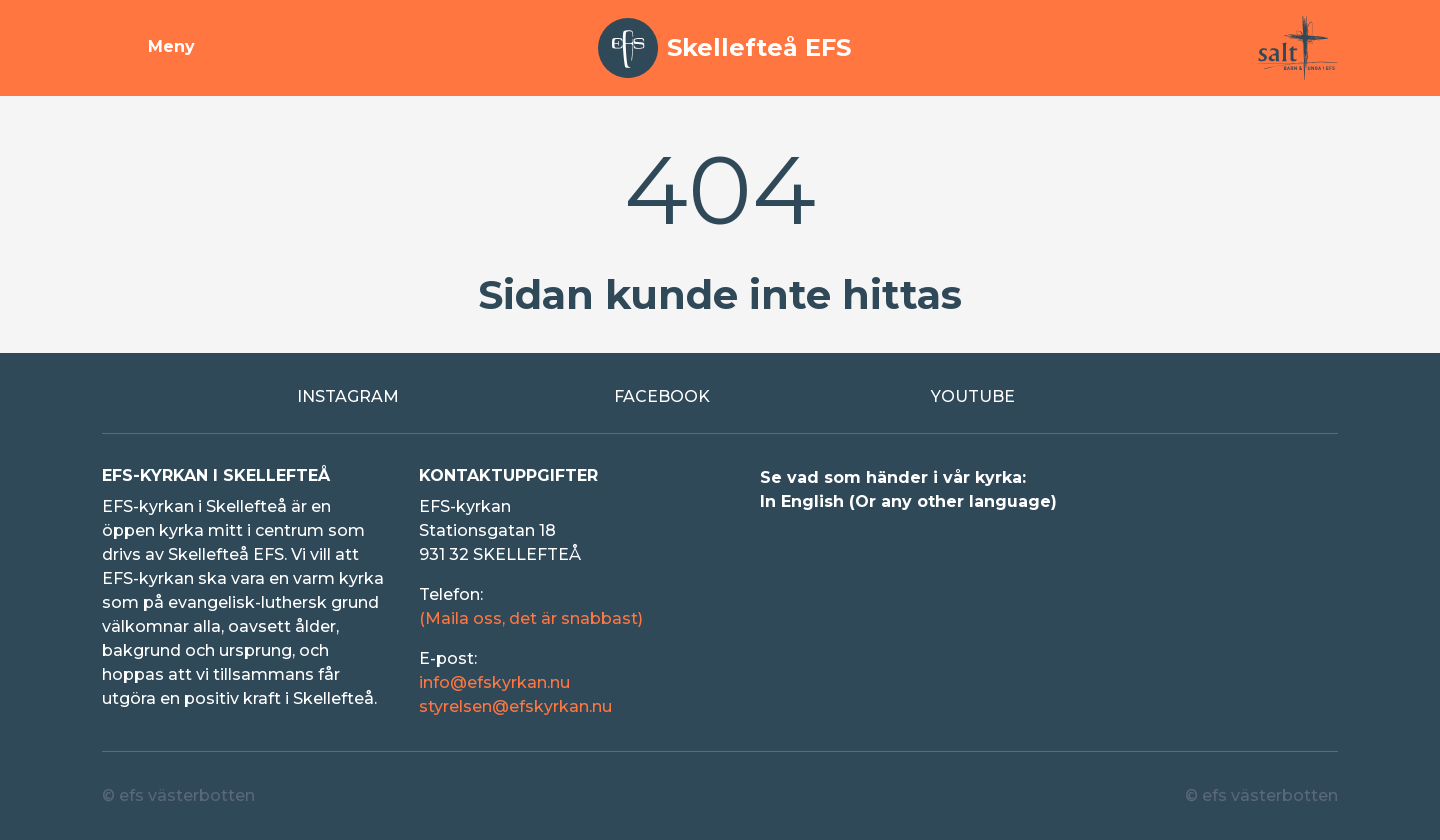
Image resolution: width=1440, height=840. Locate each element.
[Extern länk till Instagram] (403, 397)
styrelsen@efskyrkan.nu (515, 706)
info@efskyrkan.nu (494, 682)
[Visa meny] (148, 48)
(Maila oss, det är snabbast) (531, 618)
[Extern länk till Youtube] (1037, 397)
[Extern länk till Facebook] (720, 397)
